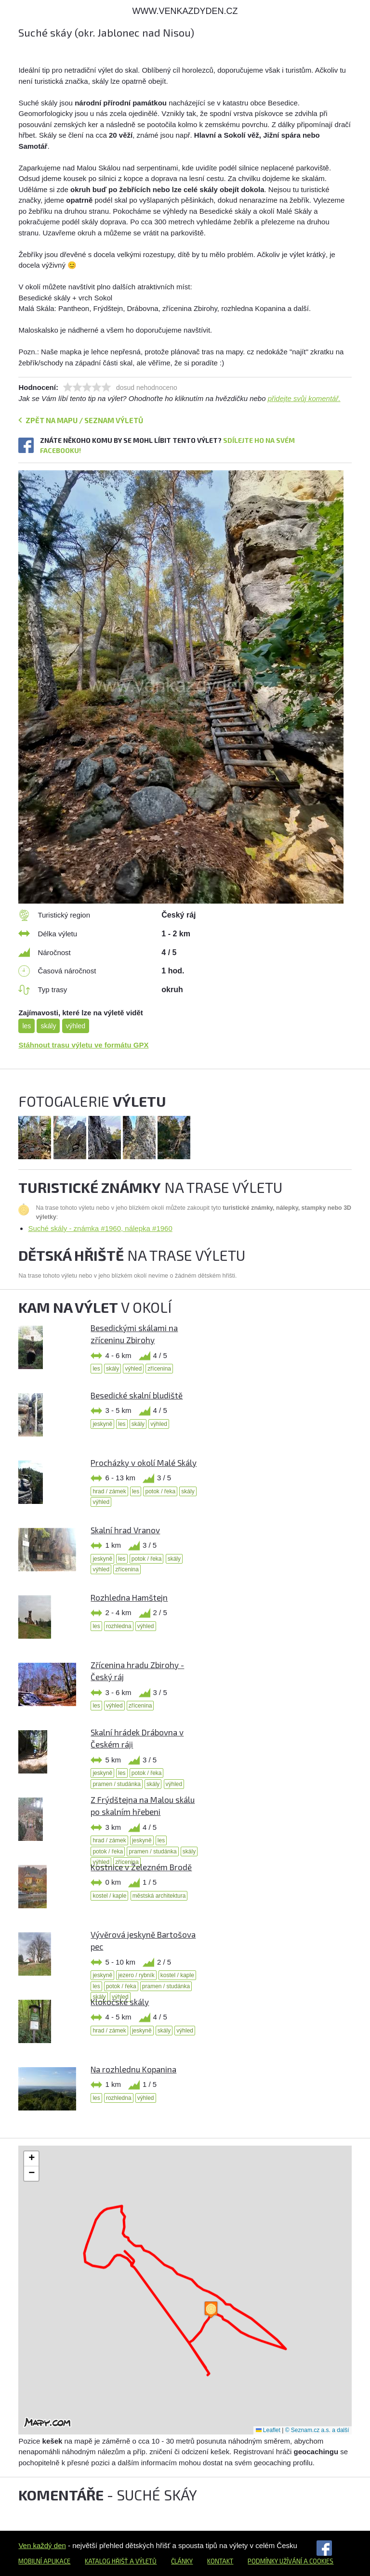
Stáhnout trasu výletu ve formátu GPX (83, 1045)
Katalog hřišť (106, 2561)
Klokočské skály (120, 2001)
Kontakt (220, 2561)
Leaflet (268, 2430)
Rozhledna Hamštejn (129, 1597)
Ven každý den (42, 2545)
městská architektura (159, 1895)
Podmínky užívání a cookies (290, 2561)
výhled (75, 1026)
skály (48, 1026)
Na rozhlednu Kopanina (133, 2069)
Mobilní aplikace (44, 2561)
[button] (211, 2309)
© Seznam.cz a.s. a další (317, 2430)
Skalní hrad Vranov (125, 1530)
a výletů (142, 2561)
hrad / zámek (109, 1491)
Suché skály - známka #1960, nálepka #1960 (100, 1228)
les (26, 1026)
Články (182, 2561)
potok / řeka (160, 1491)
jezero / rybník (136, 1975)
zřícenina (159, 1368)
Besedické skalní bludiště (137, 1395)
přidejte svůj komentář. (304, 398)
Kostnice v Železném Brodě (141, 1867)
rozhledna (119, 1626)
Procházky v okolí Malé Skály (144, 1462)
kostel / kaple (109, 1895)
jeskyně (102, 1424)
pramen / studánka (116, 1784)
